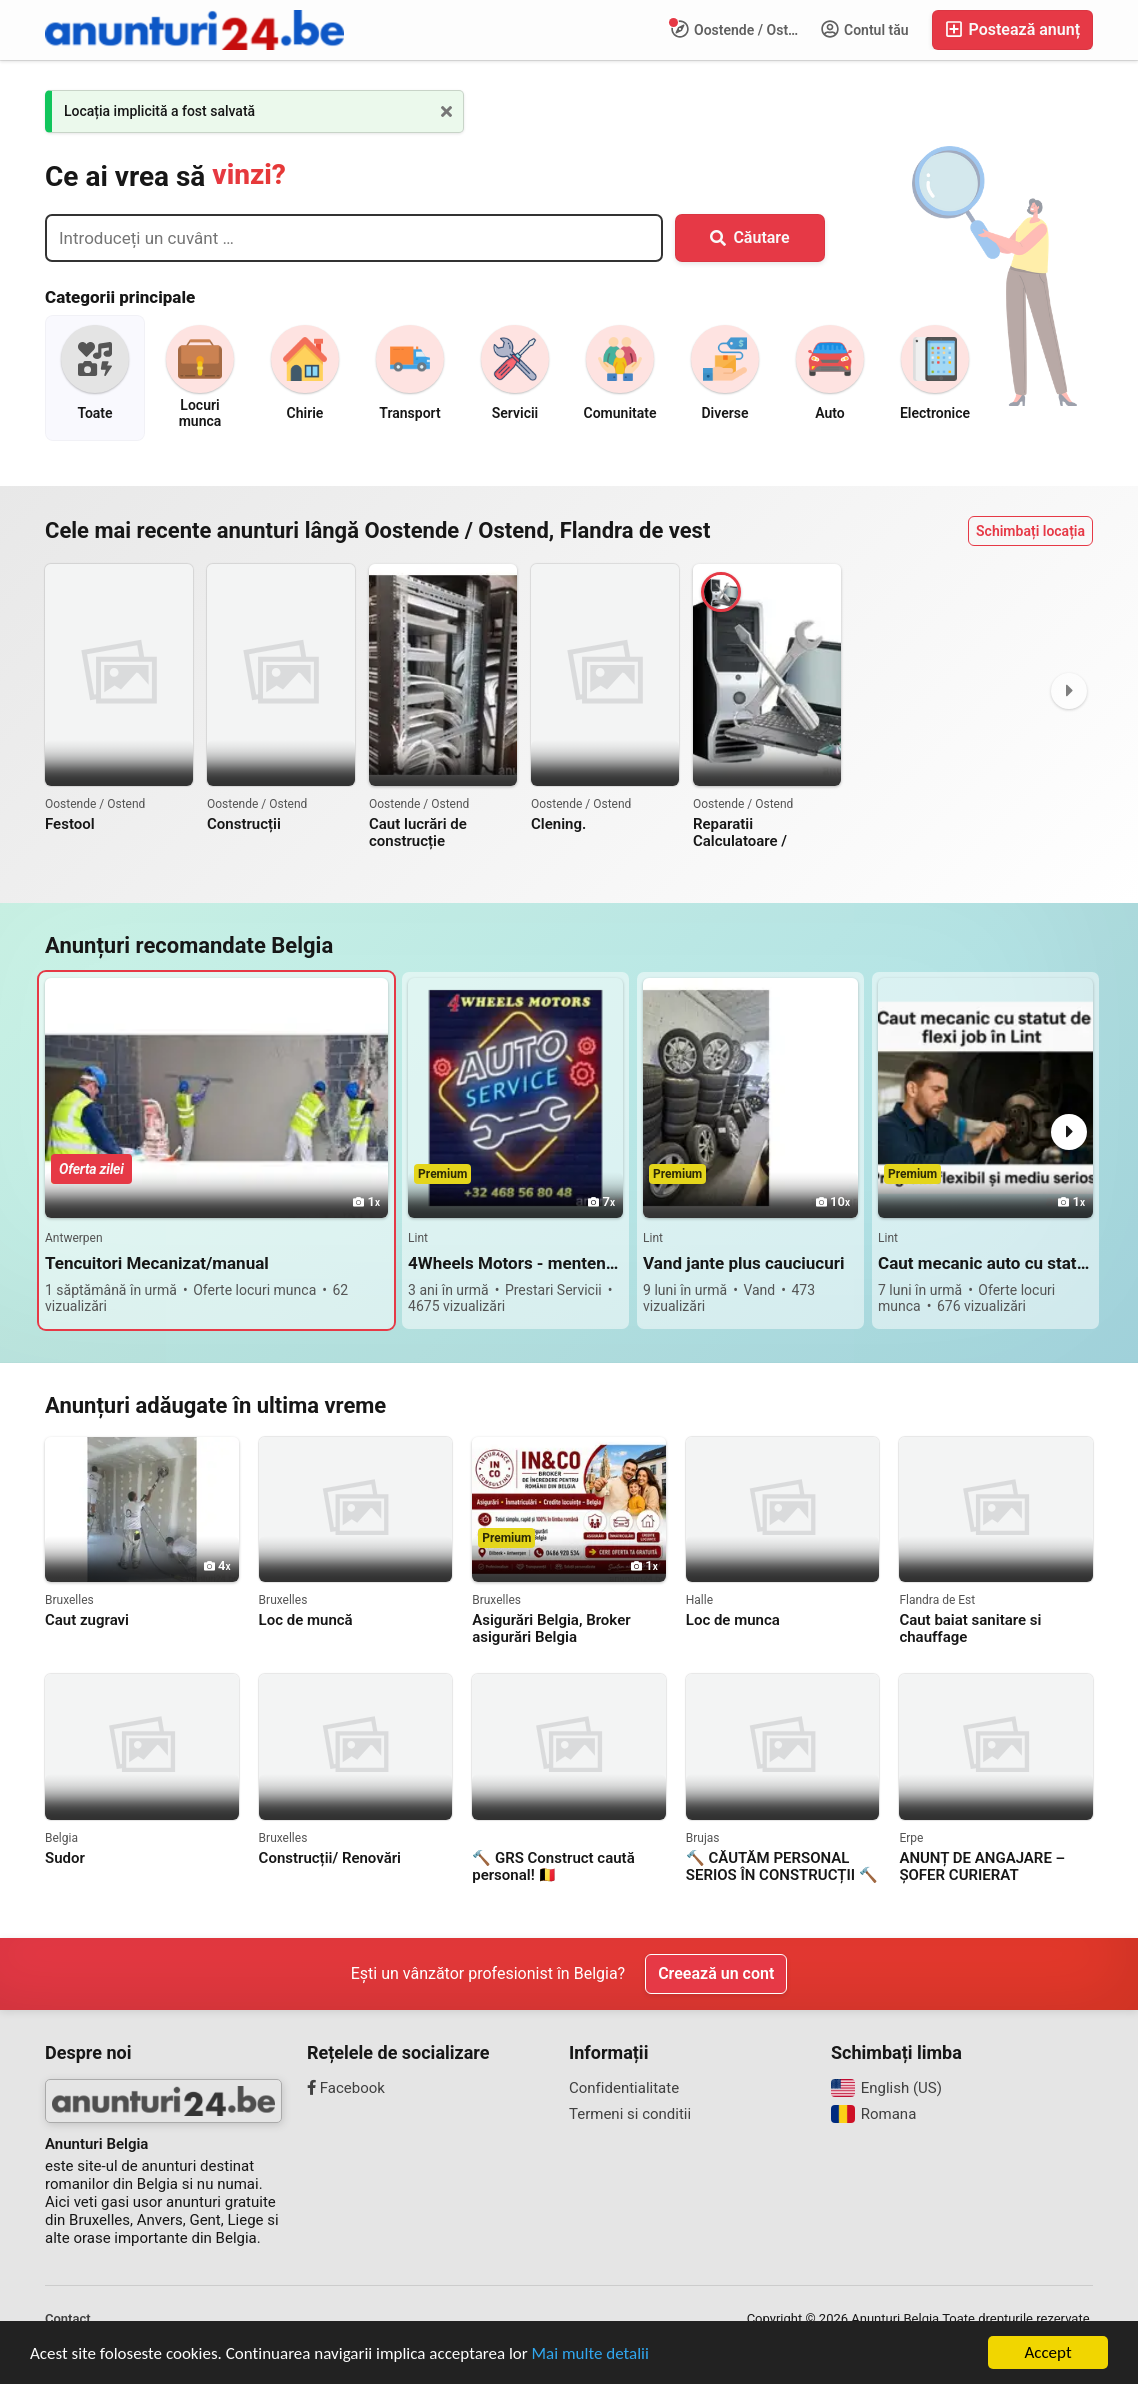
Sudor (65, 1858)
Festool (70, 824)
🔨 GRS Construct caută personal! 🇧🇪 (553, 1867)
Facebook (346, 2088)
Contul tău (865, 29)
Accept (1047, 2352)
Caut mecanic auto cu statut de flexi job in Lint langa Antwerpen (985, 1263)
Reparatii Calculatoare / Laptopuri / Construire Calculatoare (767, 833)
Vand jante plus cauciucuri (743, 1263)
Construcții (244, 824)
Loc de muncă (306, 1620)
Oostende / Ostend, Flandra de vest (740, 29)
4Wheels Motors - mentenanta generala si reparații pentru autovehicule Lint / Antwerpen (515, 1263)
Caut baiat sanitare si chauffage (970, 1629)
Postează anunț (1012, 29)
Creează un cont (716, 1973)
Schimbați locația (1030, 531)
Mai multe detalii (590, 2353)
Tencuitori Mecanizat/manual (157, 1263)
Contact (68, 2318)
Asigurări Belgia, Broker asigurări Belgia (551, 1629)
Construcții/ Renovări (330, 1858)
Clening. (558, 824)
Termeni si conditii (630, 2114)
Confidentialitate (624, 2088)
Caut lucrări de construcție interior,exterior (420, 833)
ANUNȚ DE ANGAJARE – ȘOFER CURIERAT (982, 1867)
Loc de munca (733, 1620)
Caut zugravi (87, 1620)
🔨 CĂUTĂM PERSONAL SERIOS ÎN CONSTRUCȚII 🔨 (782, 1867)
